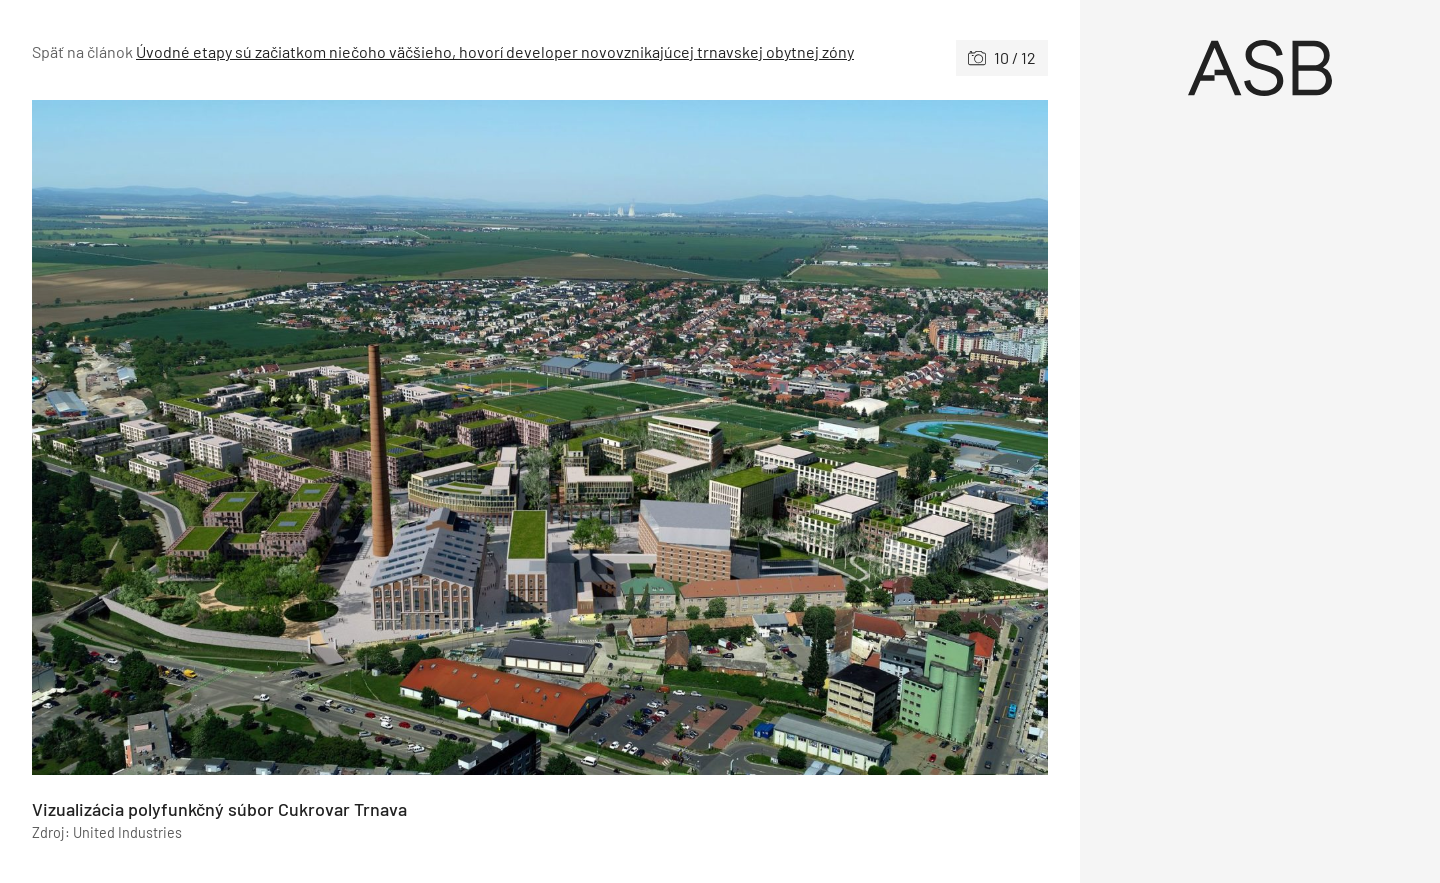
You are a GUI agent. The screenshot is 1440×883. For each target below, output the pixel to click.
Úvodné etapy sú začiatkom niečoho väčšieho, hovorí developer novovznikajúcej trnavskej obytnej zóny (495, 51)
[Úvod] (1260, 68)
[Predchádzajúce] (286, 437)
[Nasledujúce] (794, 437)
